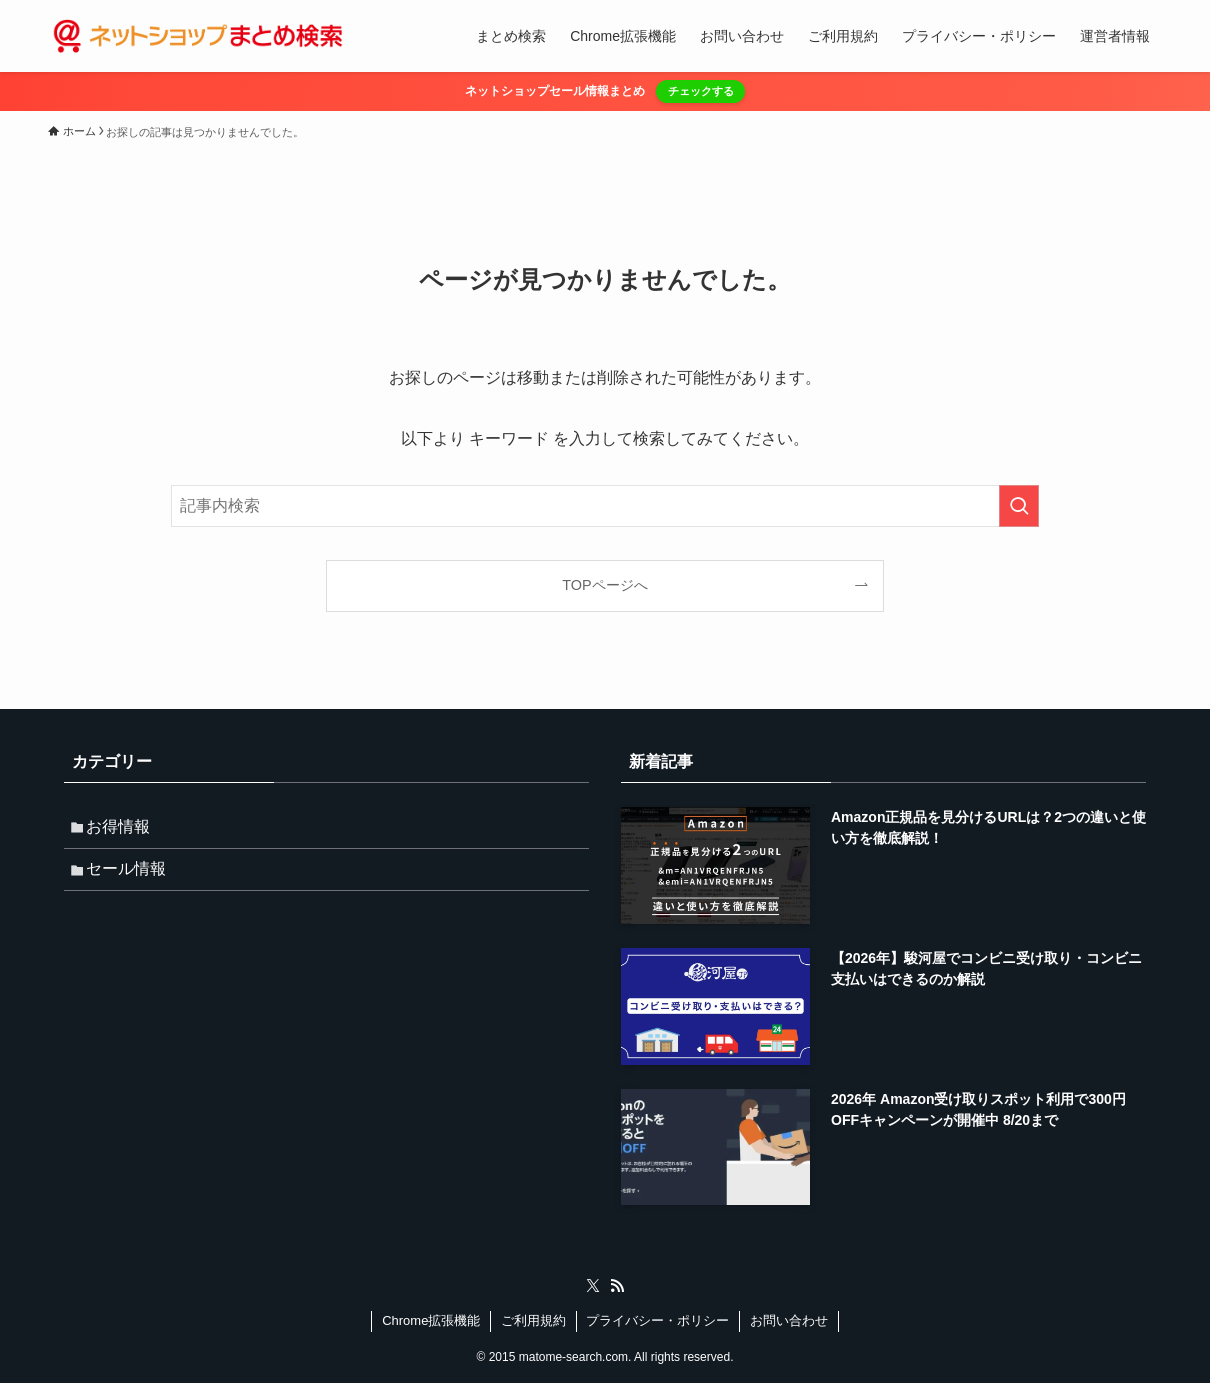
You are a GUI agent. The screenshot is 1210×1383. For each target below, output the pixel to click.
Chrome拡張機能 (431, 1320)
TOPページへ (604, 585)
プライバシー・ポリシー (657, 1320)
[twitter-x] (593, 1286)
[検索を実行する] (1019, 506)
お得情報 (124, 829)
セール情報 (132, 876)
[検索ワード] (605, 506)
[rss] (617, 1286)
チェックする (701, 91)
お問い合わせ (789, 1320)
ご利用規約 (533, 1320)
